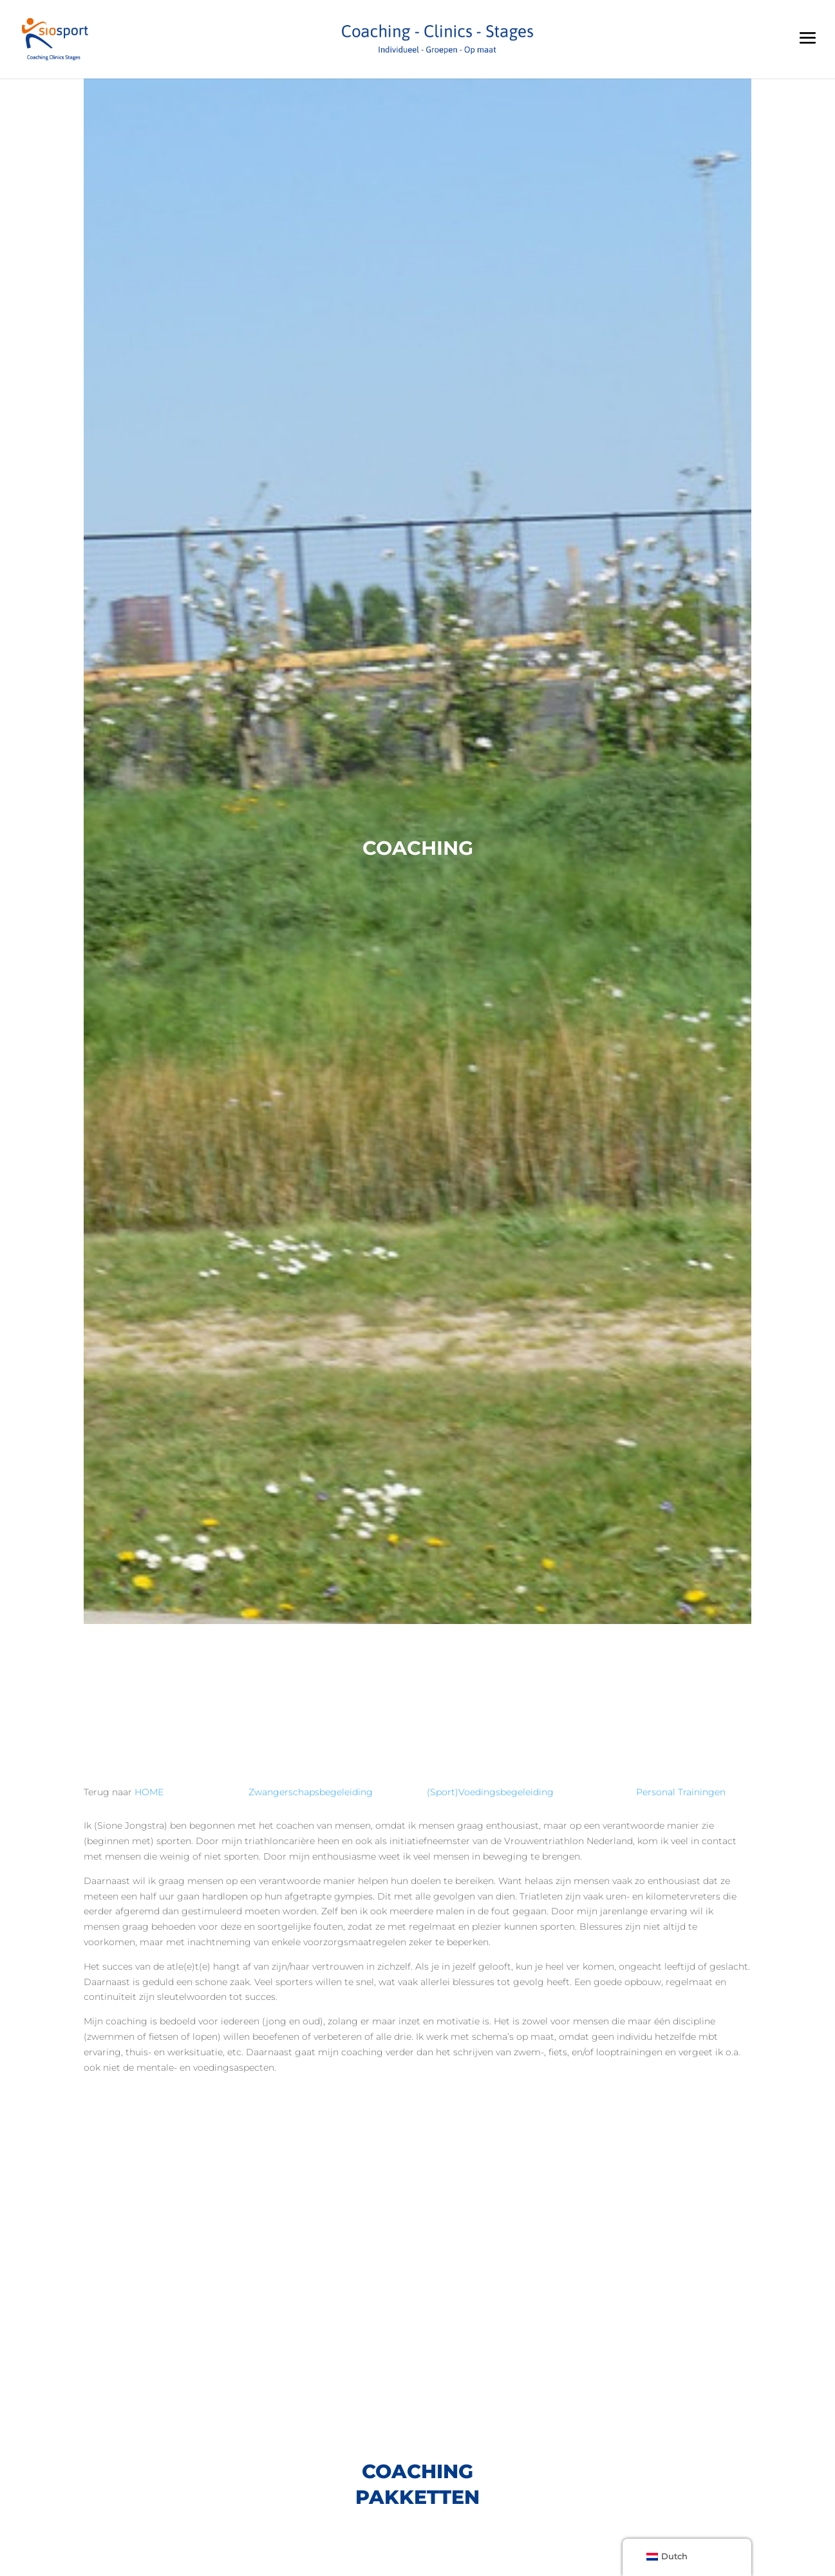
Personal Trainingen (681, 1792)
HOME (149, 1792)
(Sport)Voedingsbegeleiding (491, 1792)
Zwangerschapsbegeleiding (311, 1792)
